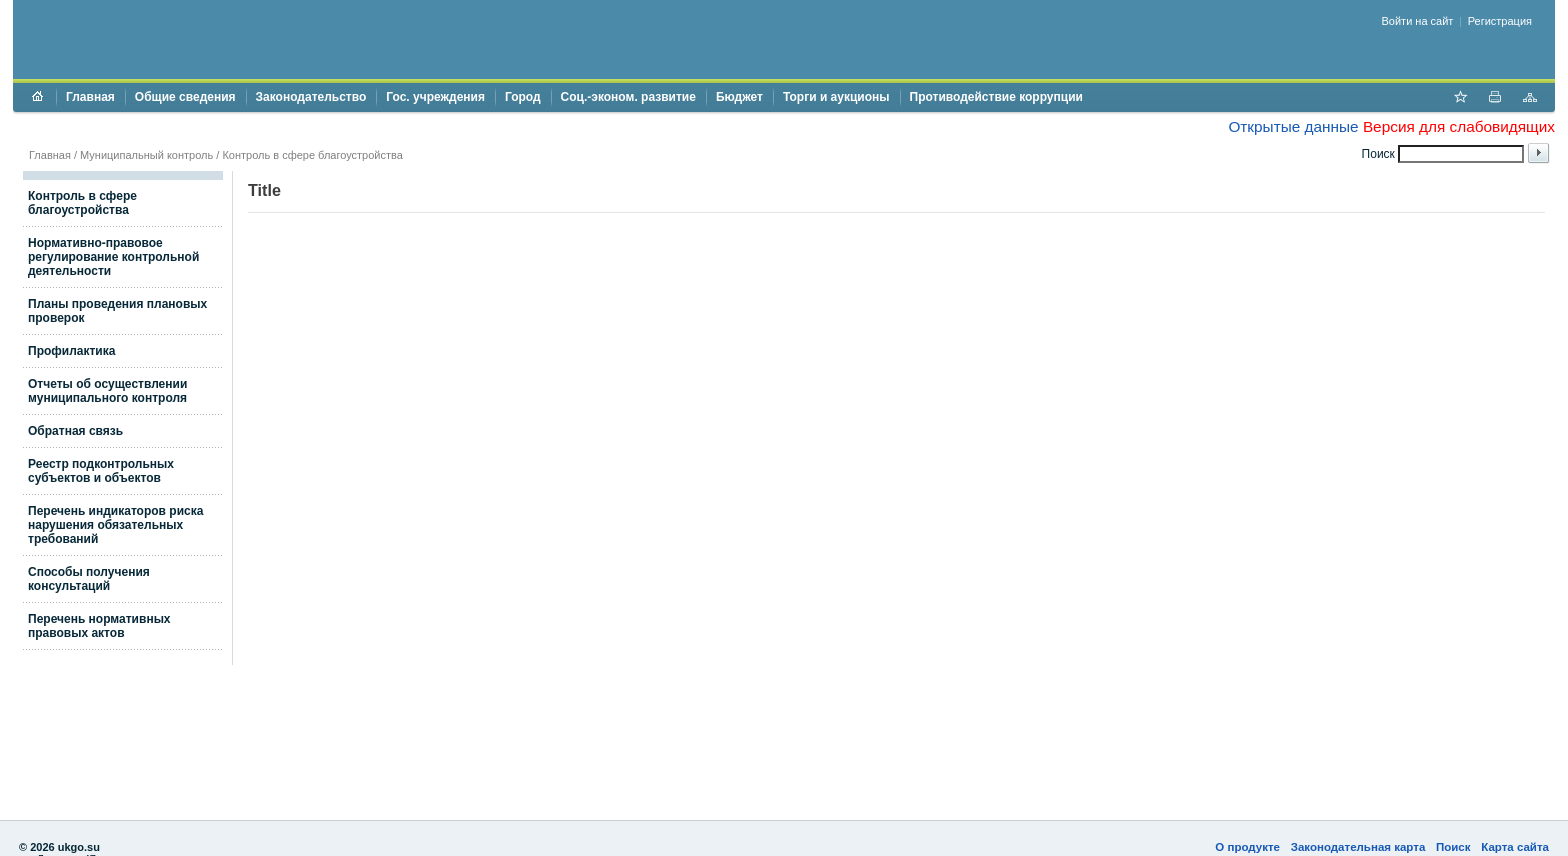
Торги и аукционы (836, 97)
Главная (90, 97)
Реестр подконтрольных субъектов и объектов (101, 471)
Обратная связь (75, 431)
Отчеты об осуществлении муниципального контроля (107, 391)
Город (523, 97)
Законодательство (311, 97)
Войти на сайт (1418, 21)
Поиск (1453, 847)
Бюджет (739, 97)
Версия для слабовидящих (1459, 126)
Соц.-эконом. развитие (628, 97)
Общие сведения (185, 97)
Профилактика (71, 351)
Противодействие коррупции (996, 97)
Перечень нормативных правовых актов (99, 626)
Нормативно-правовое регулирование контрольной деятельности (113, 257)
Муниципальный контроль (146, 155)
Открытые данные (1293, 126)
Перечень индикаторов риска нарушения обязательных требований (115, 525)
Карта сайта (1515, 847)
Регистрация (1500, 21)
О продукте (1247, 847)
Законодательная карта (1358, 847)
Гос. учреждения (435, 97)
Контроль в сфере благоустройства (312, 155)
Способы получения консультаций (89, 579)
